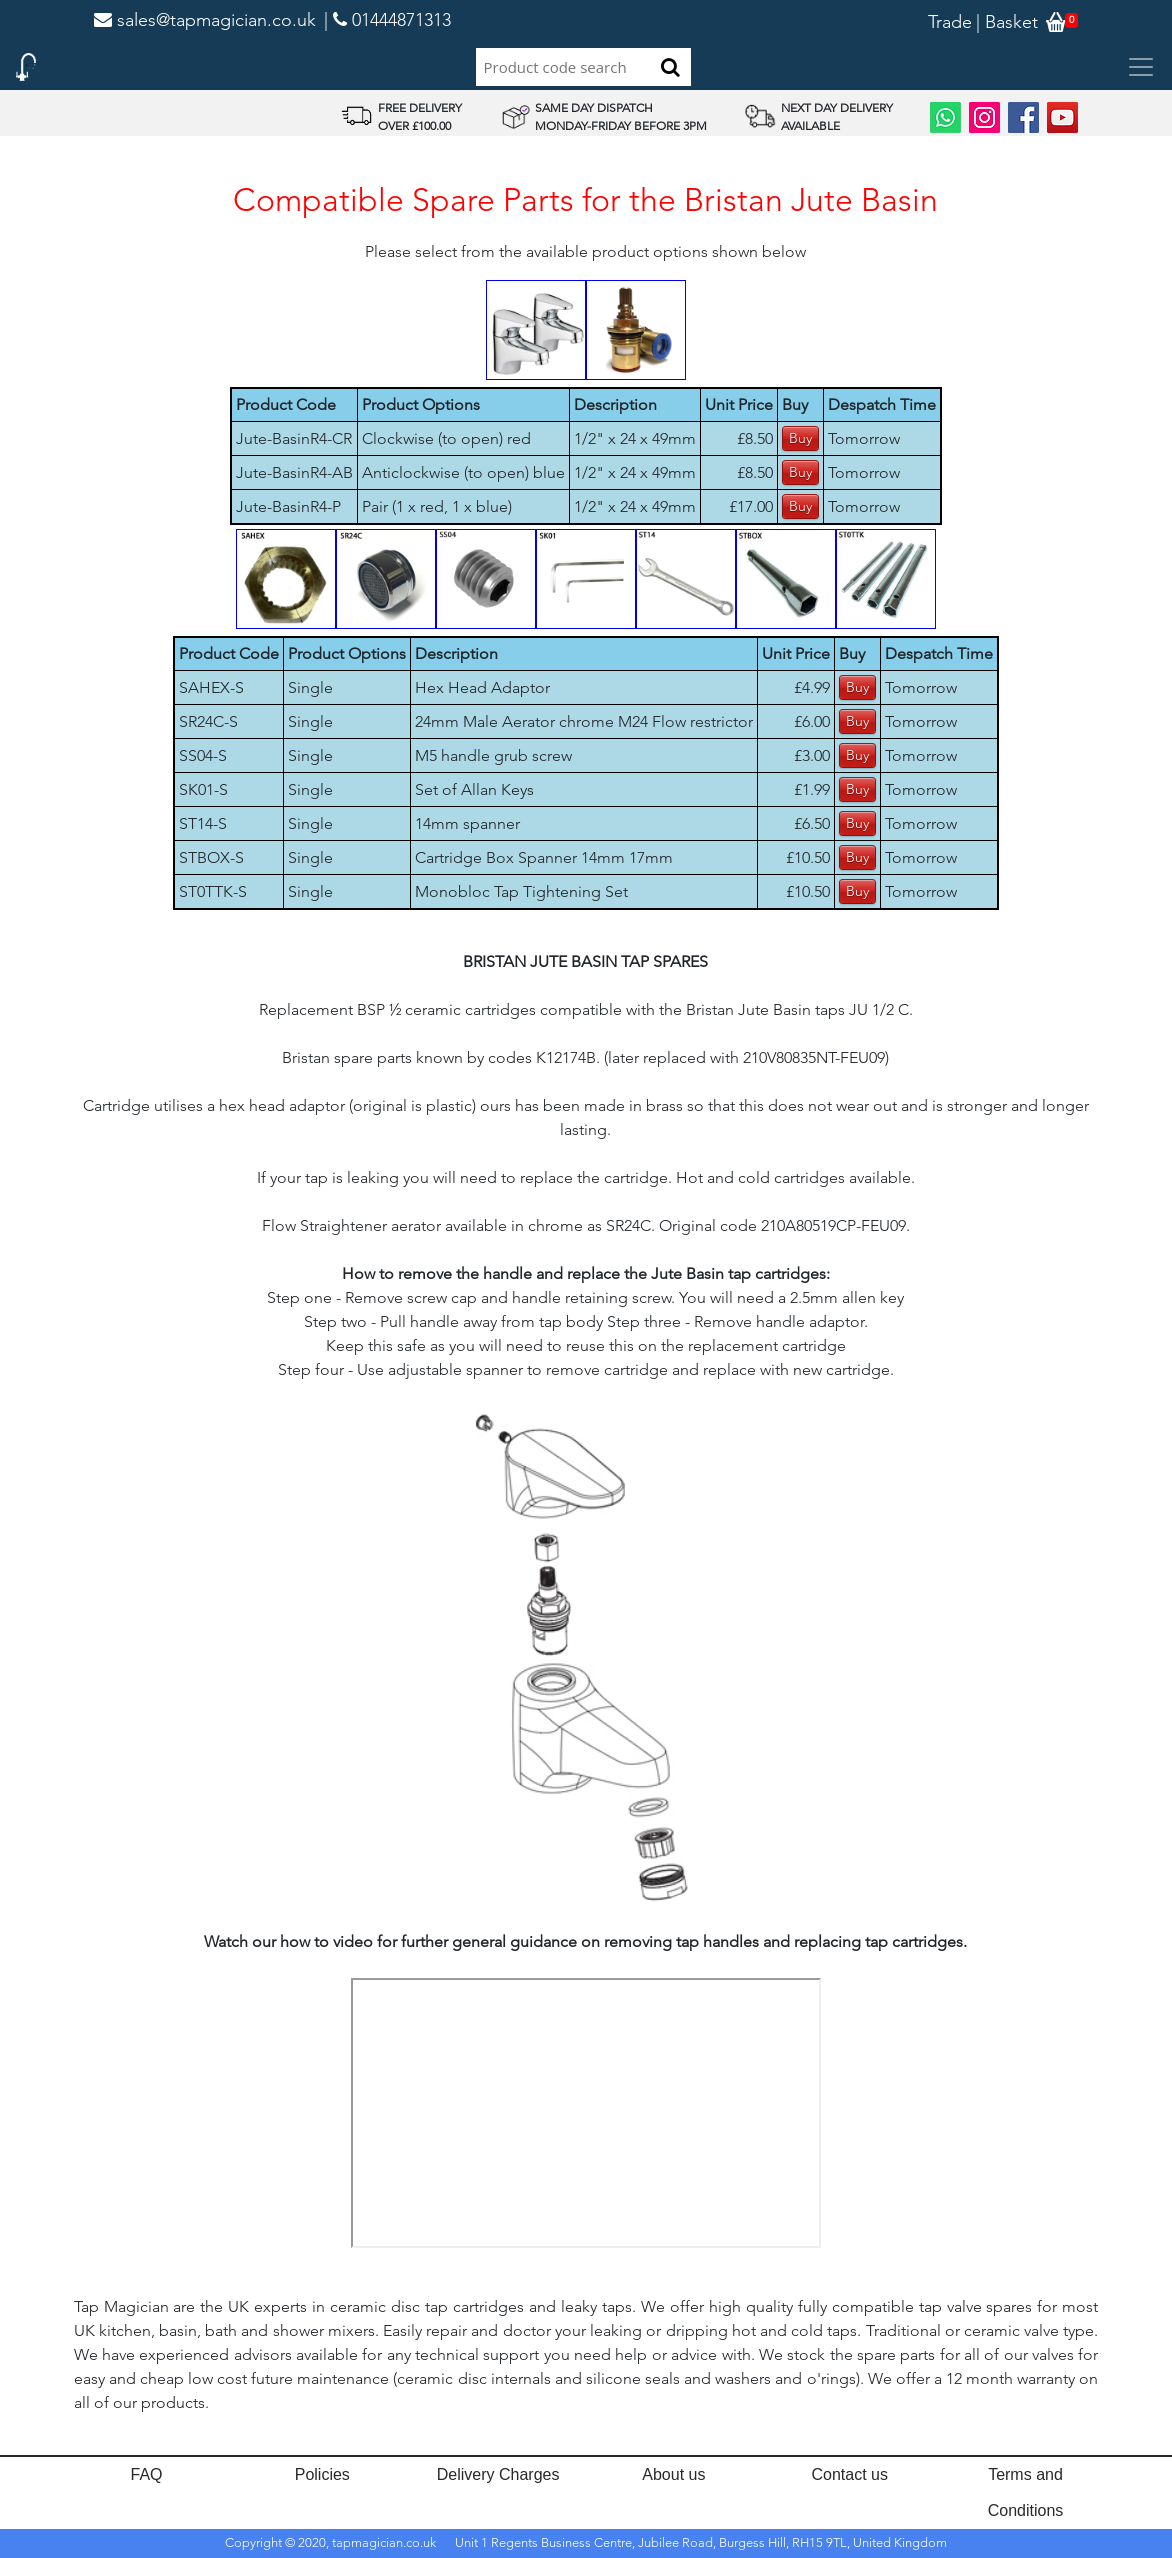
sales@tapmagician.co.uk (205, 20)
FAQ (146, 2474)
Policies (322, 2474)
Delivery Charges (498, 2474)
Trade (950, 22)
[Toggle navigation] (1141, 67)
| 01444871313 (387, 20)
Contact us (849, 2474)
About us (673, 2474)
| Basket (1007, 22)
